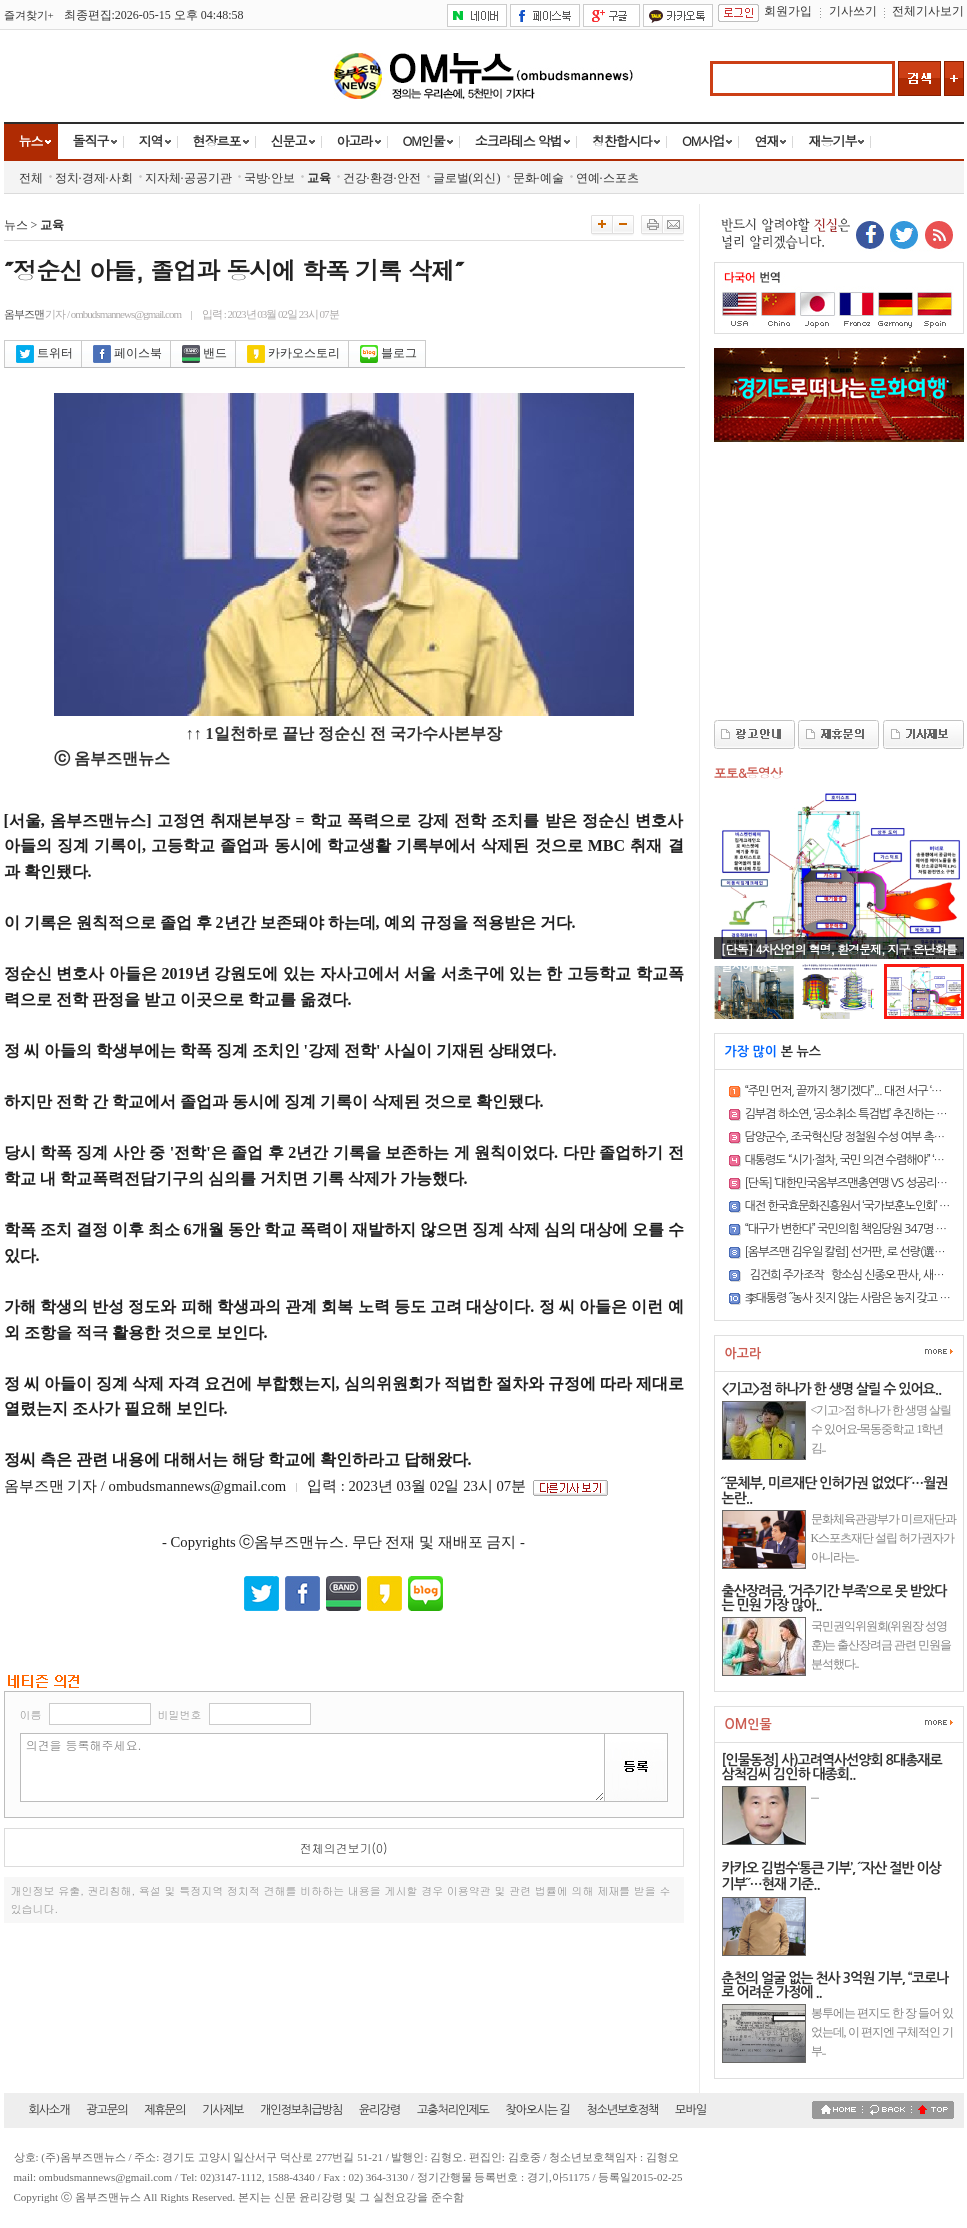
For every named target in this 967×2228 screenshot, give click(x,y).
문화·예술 (538, 178)
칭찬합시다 (622, 140)
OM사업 (703, 140)
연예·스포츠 (607, 178)
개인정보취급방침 (301, 2110)
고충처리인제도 (453, 2110)
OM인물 (424, 140)
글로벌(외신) (467, 178)
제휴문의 (164, 2110)
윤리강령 (379, 2110)
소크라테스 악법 (518, 140)
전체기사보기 (928, 11)
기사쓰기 (853, 11)
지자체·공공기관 (188, 178)
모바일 (690, 2110)
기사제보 (222, 2110)
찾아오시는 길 (538, 2110)
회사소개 (49, 2110)
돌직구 (91, 140)
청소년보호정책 (622, 2110)
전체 (31, 178)
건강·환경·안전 (382, 178)
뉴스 (31, 140)
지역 (151, 140)
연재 (766, 140)
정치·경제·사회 (94, 178)
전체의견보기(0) (344, 1847)
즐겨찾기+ (29, 15)
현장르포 (217, 140)
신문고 (289, 140)
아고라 (355, 140)
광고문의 (106, 2110)
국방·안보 (269, 178)
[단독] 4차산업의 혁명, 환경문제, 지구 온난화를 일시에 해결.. (839, 957)
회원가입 (788, 11)
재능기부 (832, 140)
